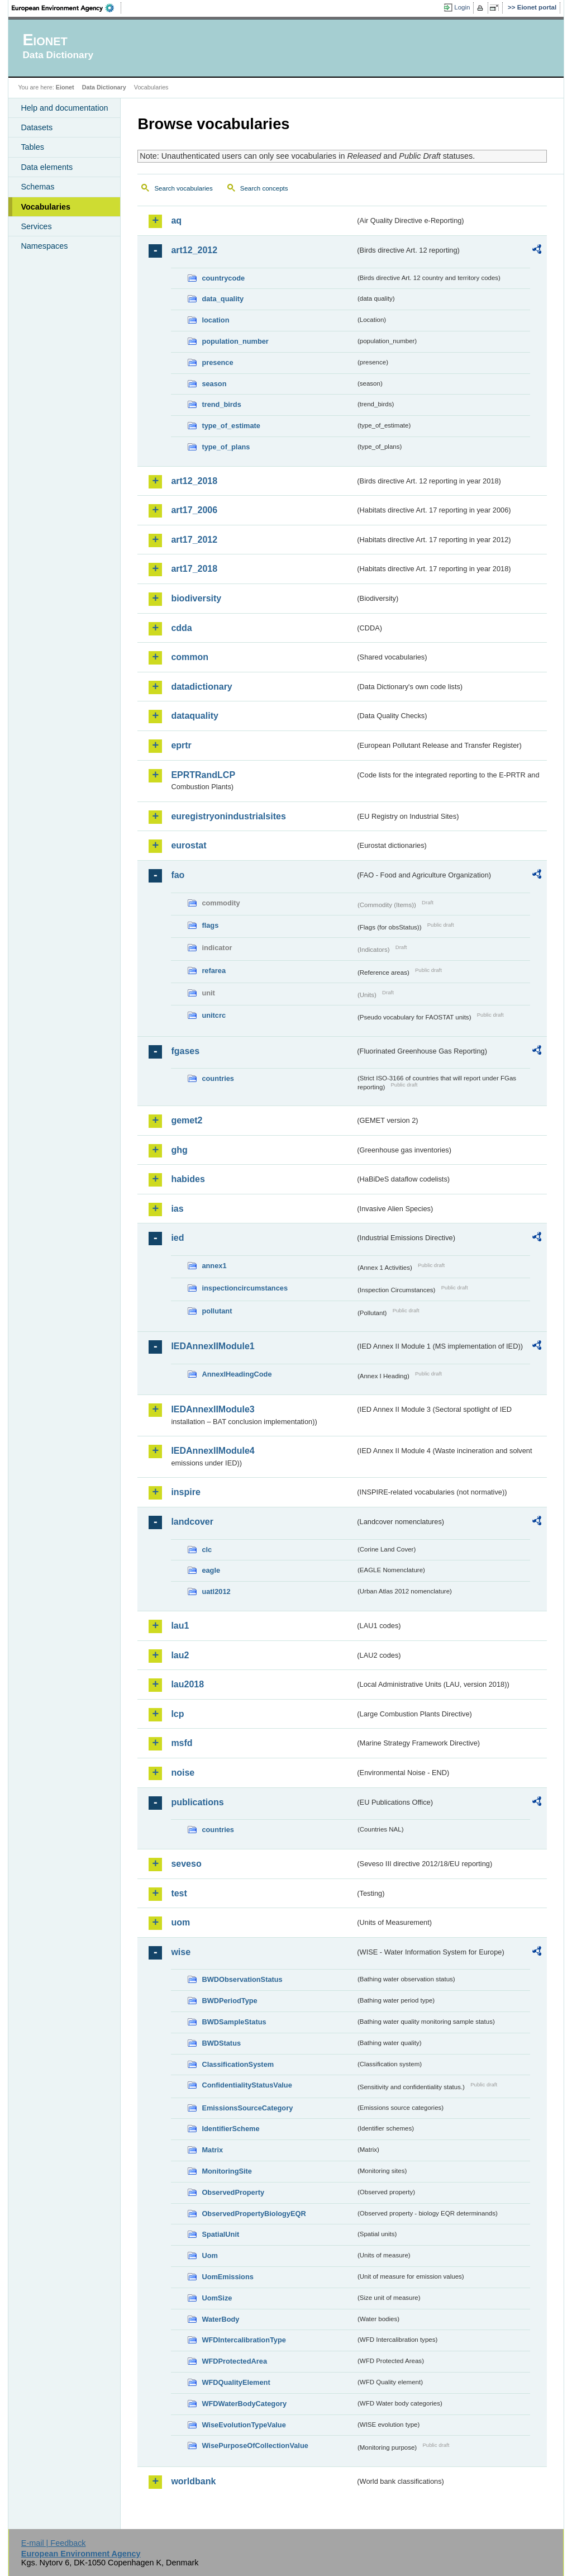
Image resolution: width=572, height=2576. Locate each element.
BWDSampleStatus (234, 2022)
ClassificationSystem (238, 2064)
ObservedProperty (233, 2192)
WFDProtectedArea (234, 2361)
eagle (211, 1570)
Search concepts (264, 188)
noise (182, 1772)
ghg (179, 1150)
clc (207, 1549)
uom (180, 1922)
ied (177, 1237)
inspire (185, 1492)
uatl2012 (216, 1591)
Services (36, 226)
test (179, 1893)
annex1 (214, 1265)
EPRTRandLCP (203, 775)
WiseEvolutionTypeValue (243, 2425)
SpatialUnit (220, 2234)
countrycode (223, 278)
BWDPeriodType (229, 2000)
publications (197, 1802)
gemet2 (186, 1120)
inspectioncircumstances (245, 1288)
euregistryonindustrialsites (228, 816)
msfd (181, 1743)
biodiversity (196, 598)
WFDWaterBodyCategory (244, 2403)
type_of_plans (226, 447)
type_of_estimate (231, 425)
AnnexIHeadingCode (236, 1374)
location (215, 320)
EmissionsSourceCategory (247, 2108)
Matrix (212, 2150)
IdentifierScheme (230, 2128)
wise (180, 1952)
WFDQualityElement (236, 2382)
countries (218, 1078)
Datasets (37, 127)
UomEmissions (227, 2277)
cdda (181, 628)
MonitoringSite (227, 2171)
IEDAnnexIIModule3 (212, 1409)
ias (177, 1208)
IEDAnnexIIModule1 (212, 1346)
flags (210, 925)
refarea (214, 970)
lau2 (180, 1655)
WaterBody (220, 2319)
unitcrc (214, 1015)
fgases (185, 1051)
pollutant (217, 1311)
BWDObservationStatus (242, 1979)
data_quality (223, 299)
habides (187, 1179)
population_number (235, 341)
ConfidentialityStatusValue (247, 2085)
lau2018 (187, 1684)
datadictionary (201, 686)
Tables (32, 147)
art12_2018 (194, 481)
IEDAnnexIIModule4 (212, 1450)
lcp (177, 1714)
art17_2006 (194, 510)
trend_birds (221, 404)
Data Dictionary (104, 87)
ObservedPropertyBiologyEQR (254, 2213)
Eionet (65, 87)
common (189, 657)
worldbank (193, 2481)
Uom (209, 2255)
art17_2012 (194, 539)
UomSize (217, 2298)
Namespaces (44, 245)
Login (462, 7)
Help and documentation (64, 107)
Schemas (37, 186)
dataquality (194, 715)
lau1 (180, 1625)
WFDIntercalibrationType (244, 2340)
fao (177, 875)
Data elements (47, 167)
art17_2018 (194, 568)
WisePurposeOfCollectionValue (255, 2445)
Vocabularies (45, 206)
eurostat (188, 845)
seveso (186, 1863)
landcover (192, 1521)
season (214, 383)
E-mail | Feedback (53, 2543)
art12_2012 (194, 250)
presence (217, 362)
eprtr (181, 745)
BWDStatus (221, 2043)
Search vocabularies (183, 188)
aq (176, 220)
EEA (66, 7)
